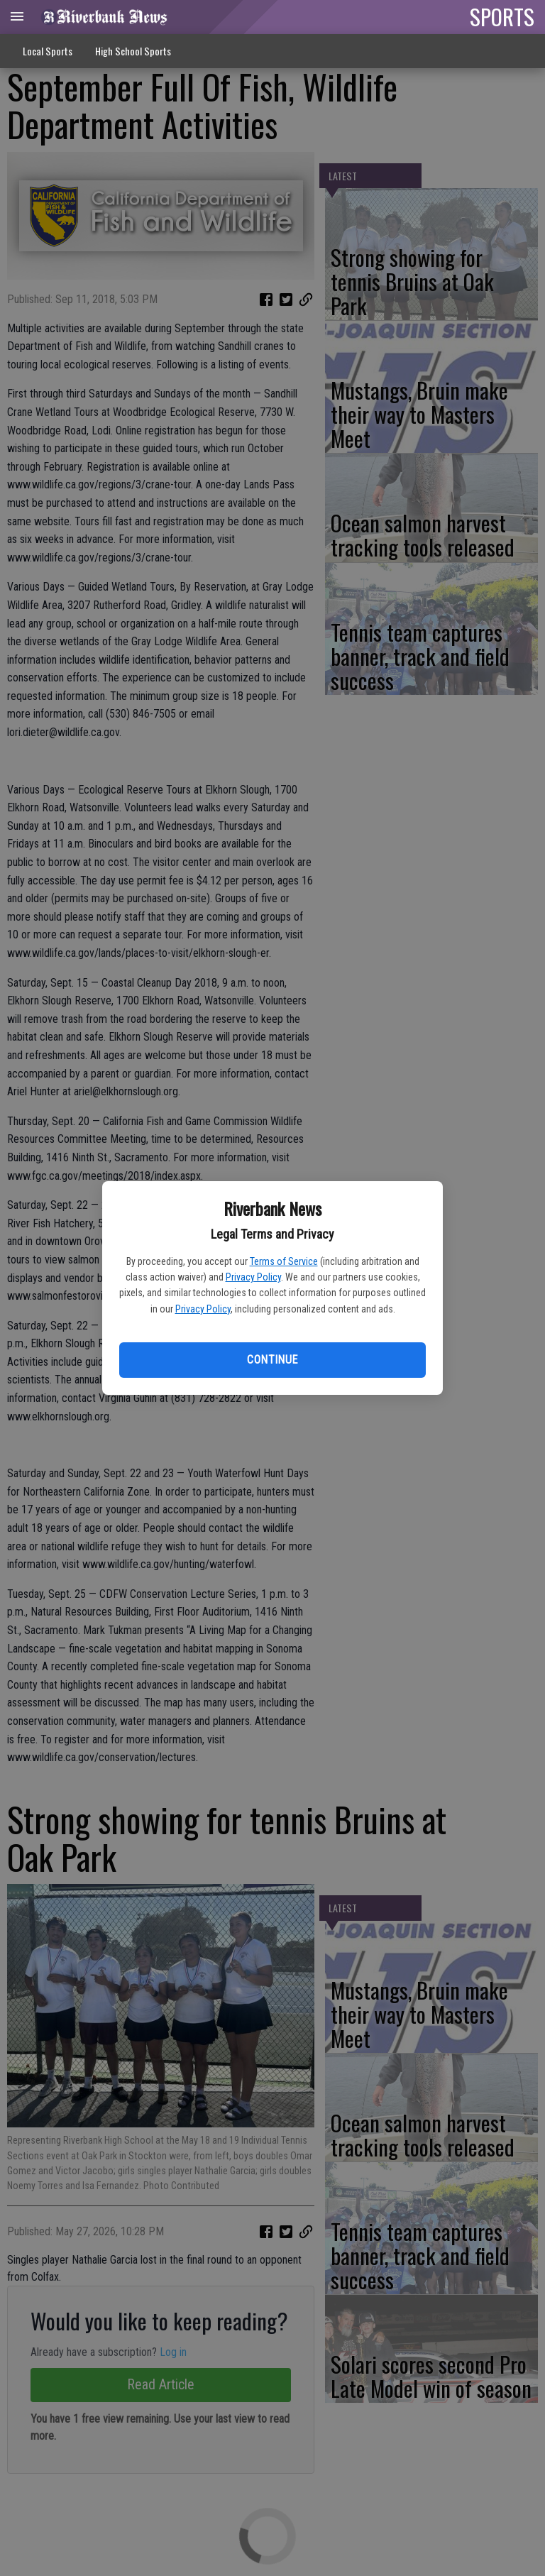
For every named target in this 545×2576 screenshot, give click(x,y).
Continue (272, 1359)
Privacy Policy (253, 1277)
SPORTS (502, 16)
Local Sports (47, 50)
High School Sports (133, 50)
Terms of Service (284, 1261)
